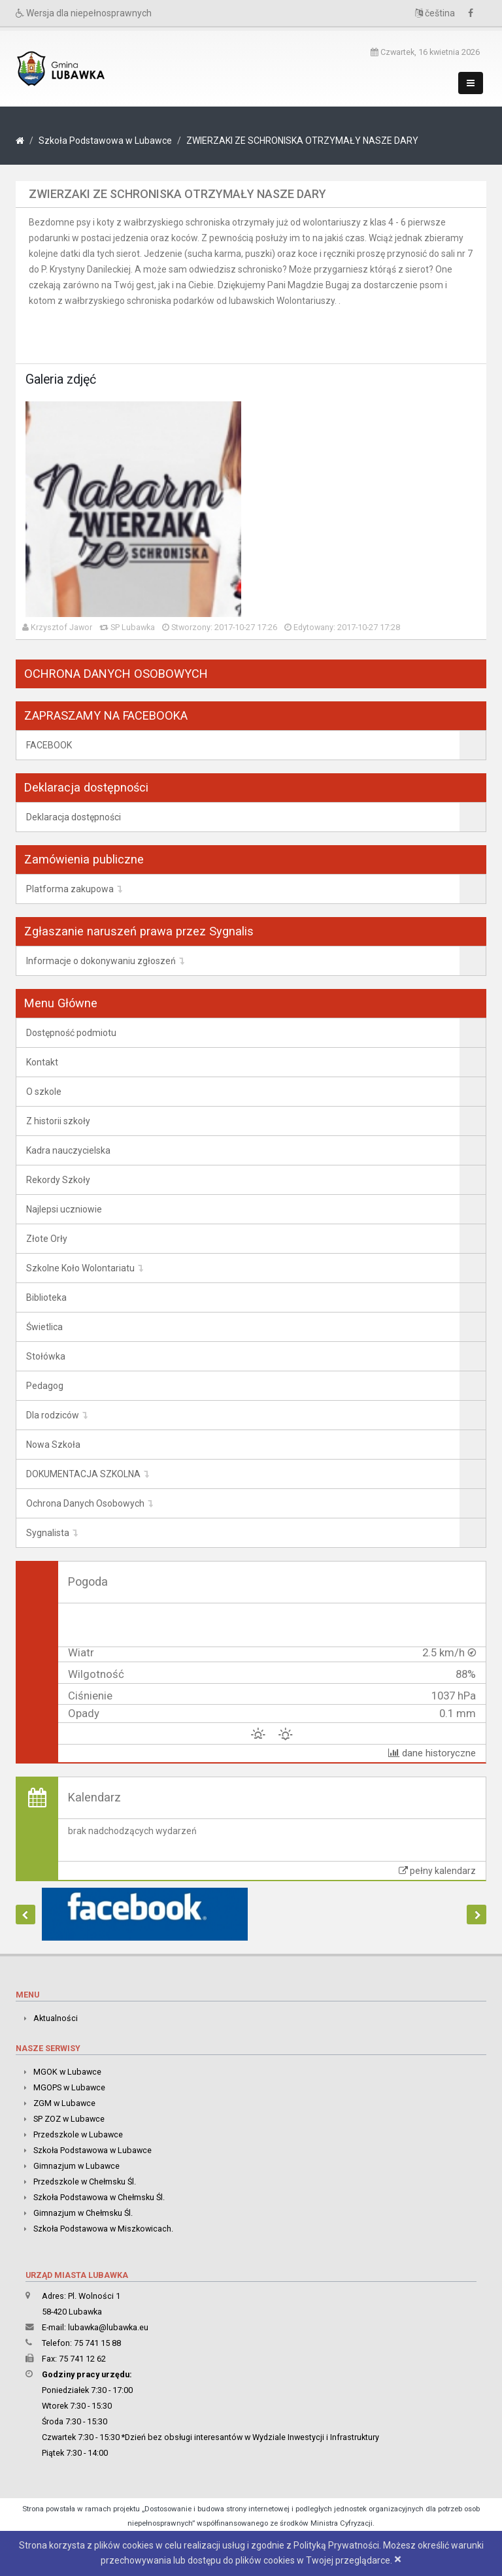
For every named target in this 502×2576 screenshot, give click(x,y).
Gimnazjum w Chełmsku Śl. (83, 2213)
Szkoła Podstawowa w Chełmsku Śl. (99, 2197)
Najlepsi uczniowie (64, 1209)
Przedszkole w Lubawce (78, 2134)
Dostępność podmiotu (71, 1033)
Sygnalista (47, 1533)
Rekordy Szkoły (58, 1180)
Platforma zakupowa (70, 889)
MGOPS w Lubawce (69, 2087)
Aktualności (55, 2018)
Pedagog (44, 1385)
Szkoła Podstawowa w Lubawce (105, 140)
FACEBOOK (49, 745)
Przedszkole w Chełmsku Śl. (84, 2181)
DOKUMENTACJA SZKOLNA (83, 1474)
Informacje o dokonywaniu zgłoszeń (101, 961)
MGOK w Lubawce (67, 2072)
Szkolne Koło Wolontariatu (80, 1268)
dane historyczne (432, 1753)
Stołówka (45, 1356)
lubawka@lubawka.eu (108, 2327)
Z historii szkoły (58, 1121)
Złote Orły (46, 1238)
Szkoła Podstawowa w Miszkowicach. (103, 2228)
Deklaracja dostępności (73, 817)
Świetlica (44, 1327)
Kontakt (42, 1062)
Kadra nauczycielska (68, 1150)
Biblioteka (46, 1297)
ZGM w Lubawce (64, 2103)
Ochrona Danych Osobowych (85, 1503)
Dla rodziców (52, 1415)
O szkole (43, 1091)
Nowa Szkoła (53, 1444)
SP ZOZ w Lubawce (69, 2119)
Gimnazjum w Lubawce (76, 2166)
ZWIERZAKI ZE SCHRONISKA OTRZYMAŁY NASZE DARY (302, 140)
